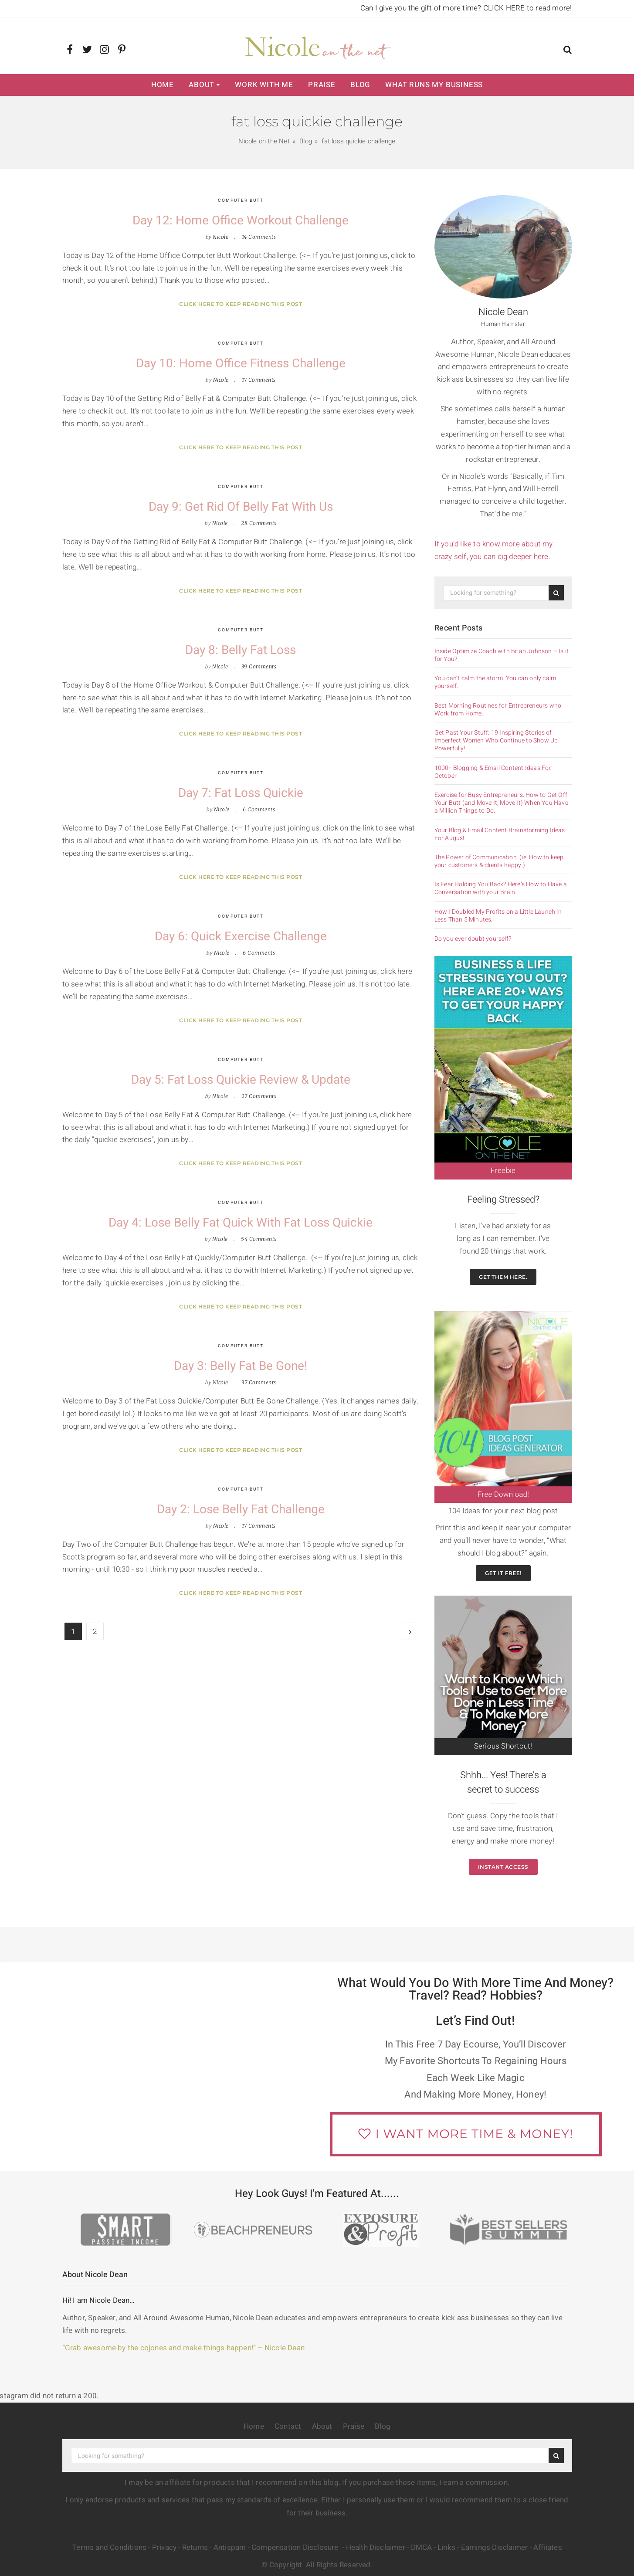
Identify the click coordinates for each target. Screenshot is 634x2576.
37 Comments (258, 1382)
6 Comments (259, 809)
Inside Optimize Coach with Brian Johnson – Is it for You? (501, 655)
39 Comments (259, 666)
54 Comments (259, 1239)
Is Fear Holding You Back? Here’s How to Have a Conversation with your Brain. (500, 888)
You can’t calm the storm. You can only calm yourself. (495, 682)
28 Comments (259, 523)
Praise (322, 84)
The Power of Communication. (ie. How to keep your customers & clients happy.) (499, 861)
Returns (195, 2547)
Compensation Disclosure (295, 2547)
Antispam (230, 2547)
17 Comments (259, 379)
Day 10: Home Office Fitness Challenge (241, 364)
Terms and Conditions (109, 2547)
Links (446, 2547)
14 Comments (259, 237)
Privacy (164, 2547)
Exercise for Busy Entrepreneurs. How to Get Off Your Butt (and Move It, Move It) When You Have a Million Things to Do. (501, 803)
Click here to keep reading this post (240, 304)
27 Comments (259, 1096)
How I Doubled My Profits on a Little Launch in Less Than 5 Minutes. (498, 916)
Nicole (220, 237)
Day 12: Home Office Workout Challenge (240, 221)
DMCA (421, 2547)
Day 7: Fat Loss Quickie (240, 793)
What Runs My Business (434, 84)
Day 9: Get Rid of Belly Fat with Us (241, 507)
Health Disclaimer (375, 2547)
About (201, 84)
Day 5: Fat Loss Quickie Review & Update (240, 1080)
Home (162, 84)
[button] (567, 50)
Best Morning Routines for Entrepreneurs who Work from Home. (498, 710)
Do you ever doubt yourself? (472, 939)
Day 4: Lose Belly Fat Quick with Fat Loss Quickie (240, 1223)
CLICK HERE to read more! (527, 8)
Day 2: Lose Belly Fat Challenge (241, 1509)
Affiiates (547, 2547)
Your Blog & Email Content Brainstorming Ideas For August (499, 834)
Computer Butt (241, 200)
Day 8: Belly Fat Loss (240, 650)
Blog (360, 84)
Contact (288, 2426)
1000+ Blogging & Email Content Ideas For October (492, 772)
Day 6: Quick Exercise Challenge (241, 937)
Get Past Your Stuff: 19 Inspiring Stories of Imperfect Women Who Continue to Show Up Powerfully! (496, 741)
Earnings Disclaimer (494, 2547)
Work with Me (264, 84)
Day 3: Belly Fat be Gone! (240, 1366)
